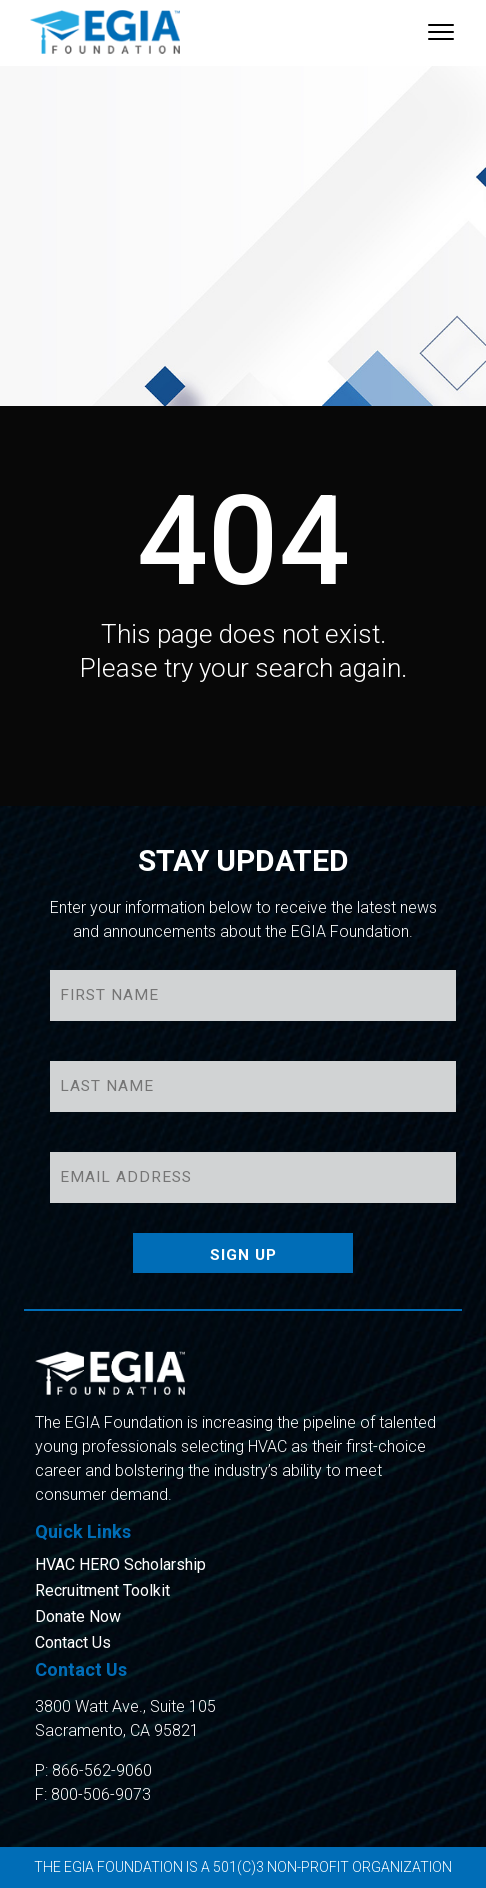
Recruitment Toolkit (102, 1591)
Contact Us (73, 1643)
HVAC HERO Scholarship (120, 1565)
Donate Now (78, 1617)
